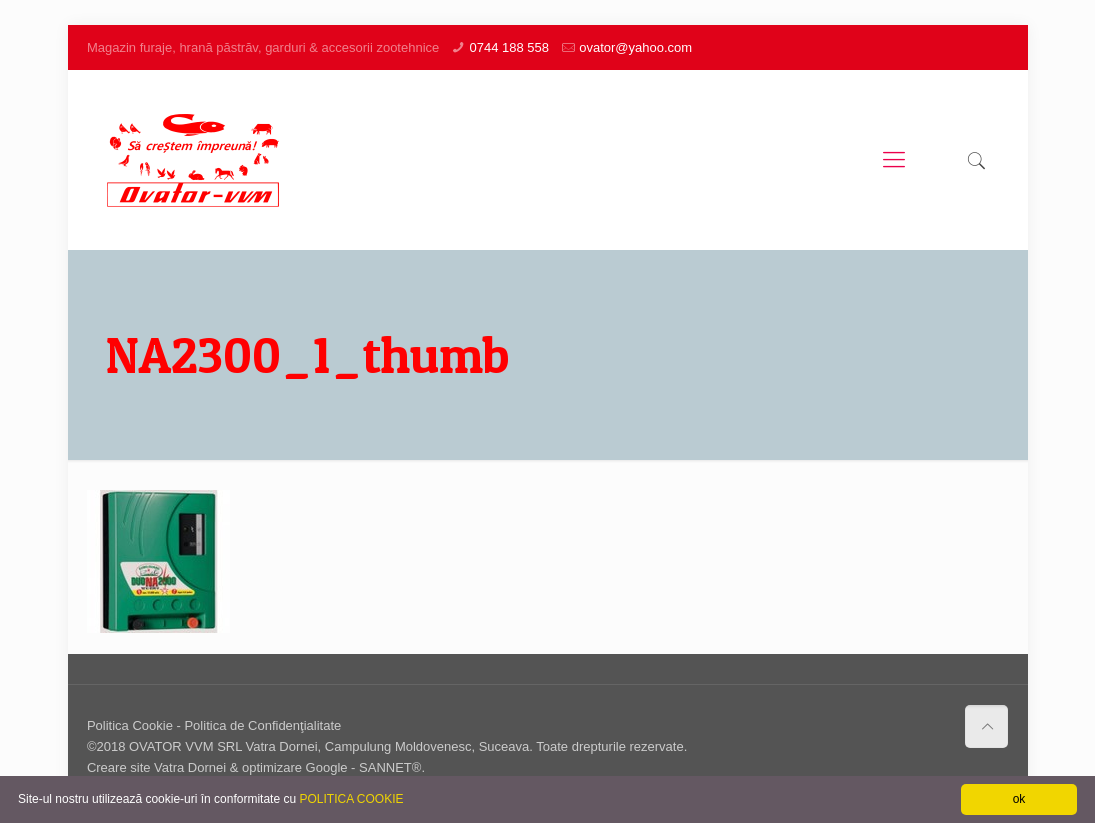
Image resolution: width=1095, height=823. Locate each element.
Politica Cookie (130, 725)
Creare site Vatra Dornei (156, 767)
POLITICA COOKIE (351, 799)
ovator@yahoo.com (635, 47)
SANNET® (390, 767)
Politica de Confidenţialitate (262, 725)
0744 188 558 (509, 47)
